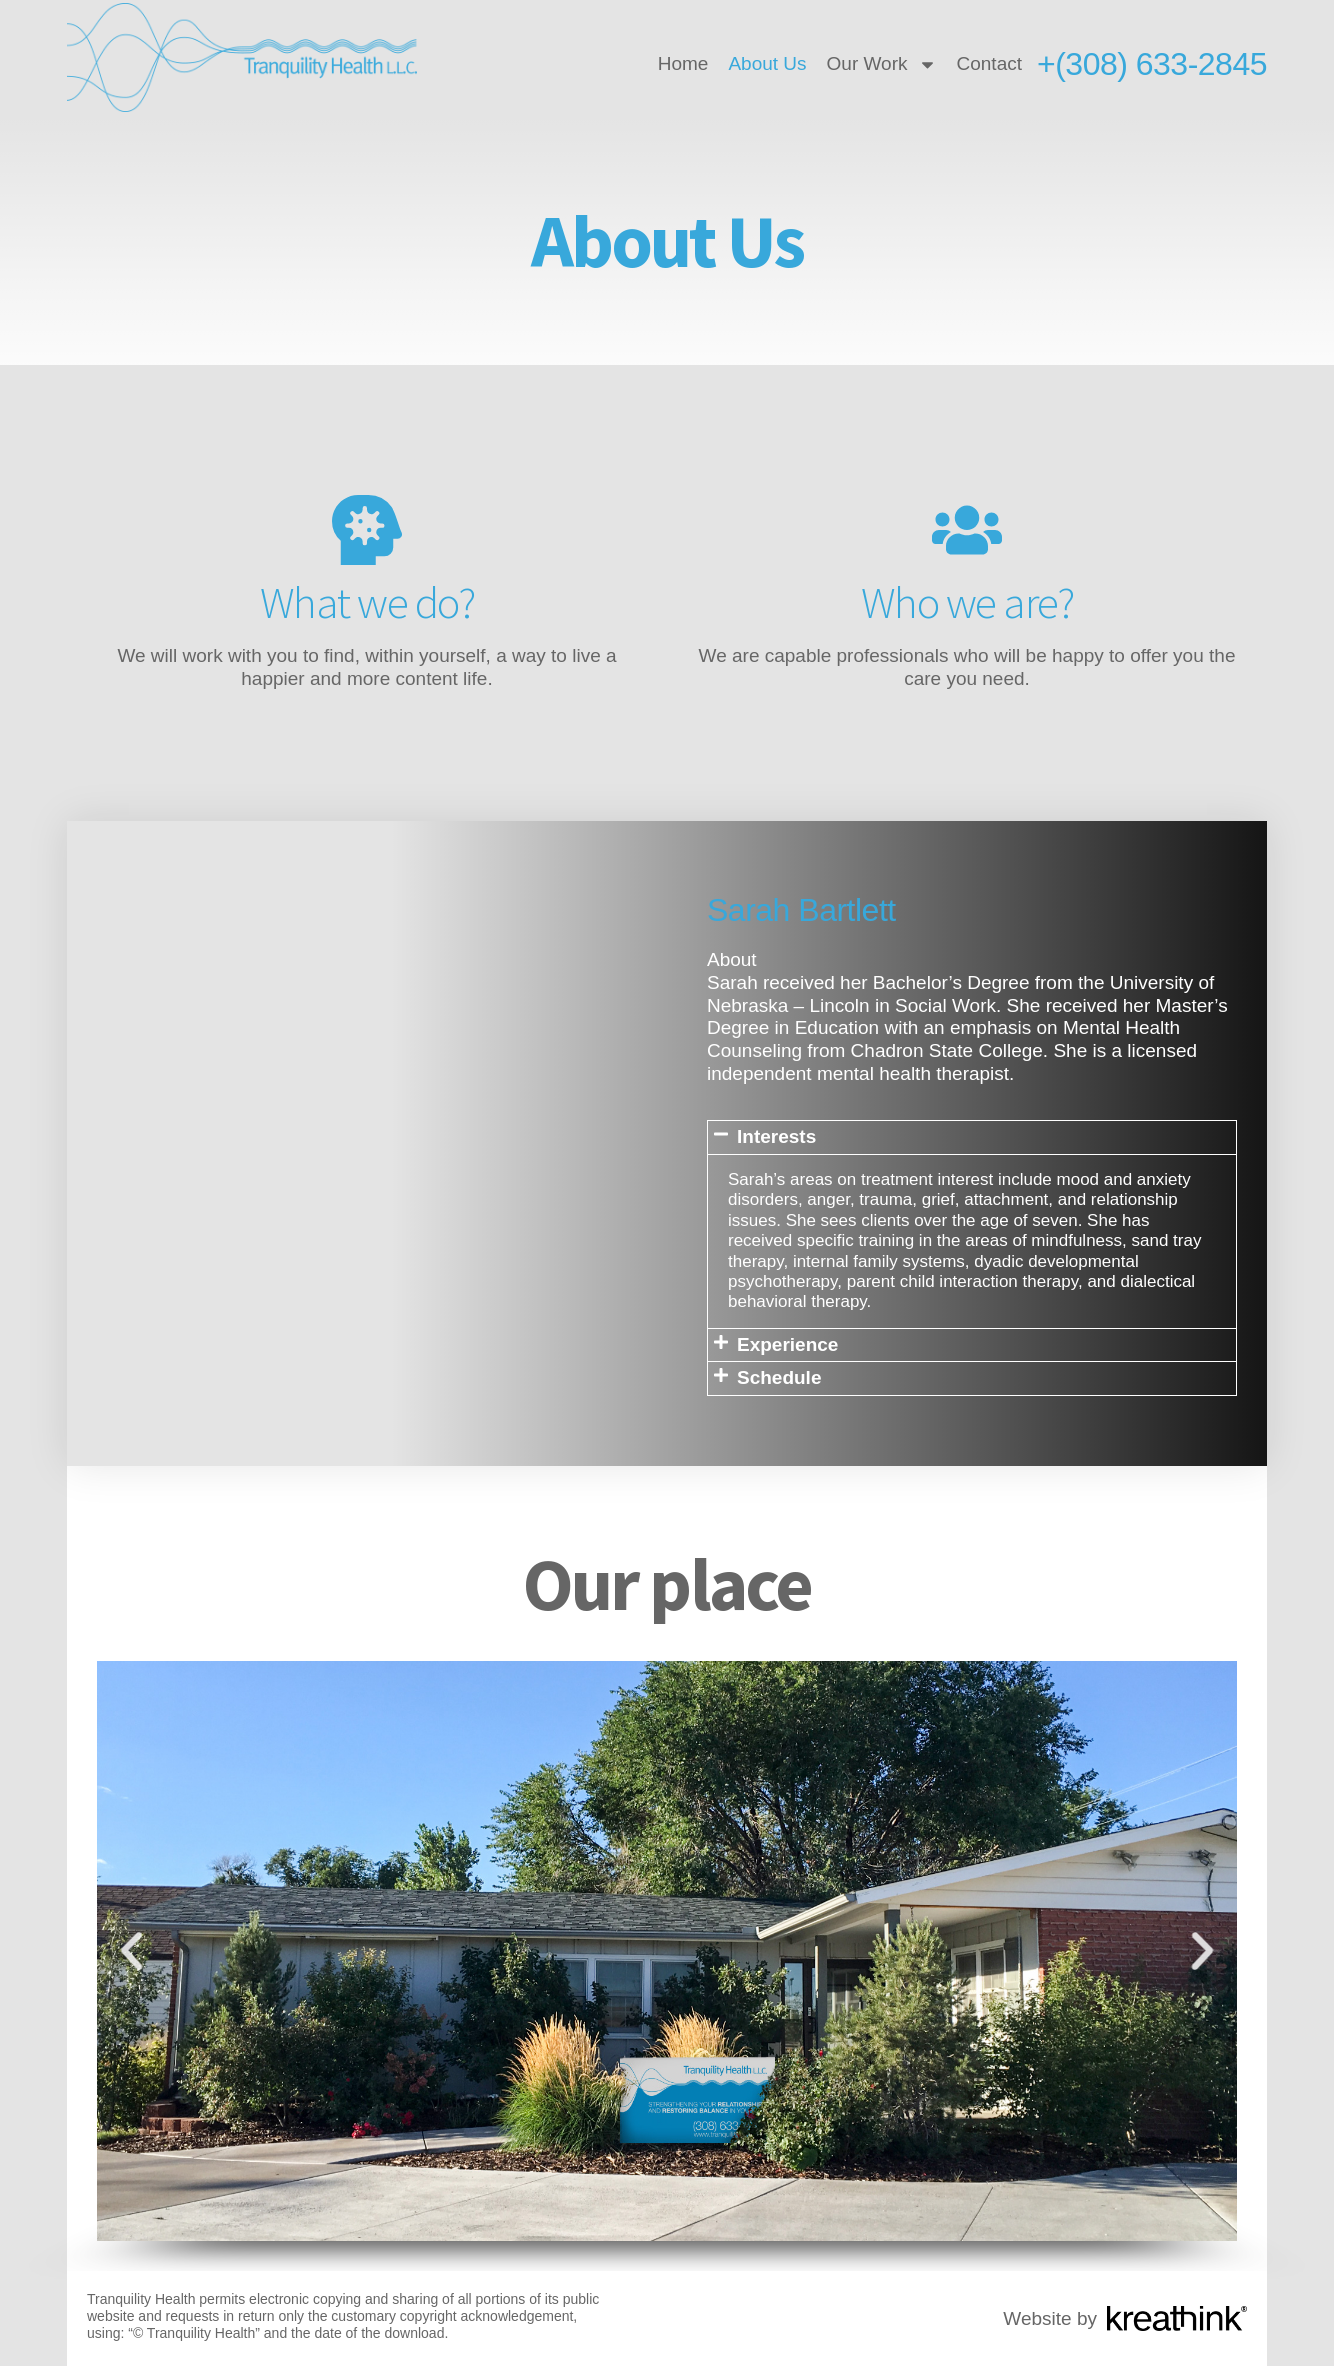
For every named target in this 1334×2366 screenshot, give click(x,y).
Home (683, 63)
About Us (767, 63)
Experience (787, 1344)
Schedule (779, 1377)
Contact (989, 63)
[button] (972, 1137)
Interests (776, 1136)
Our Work (882, 64)
